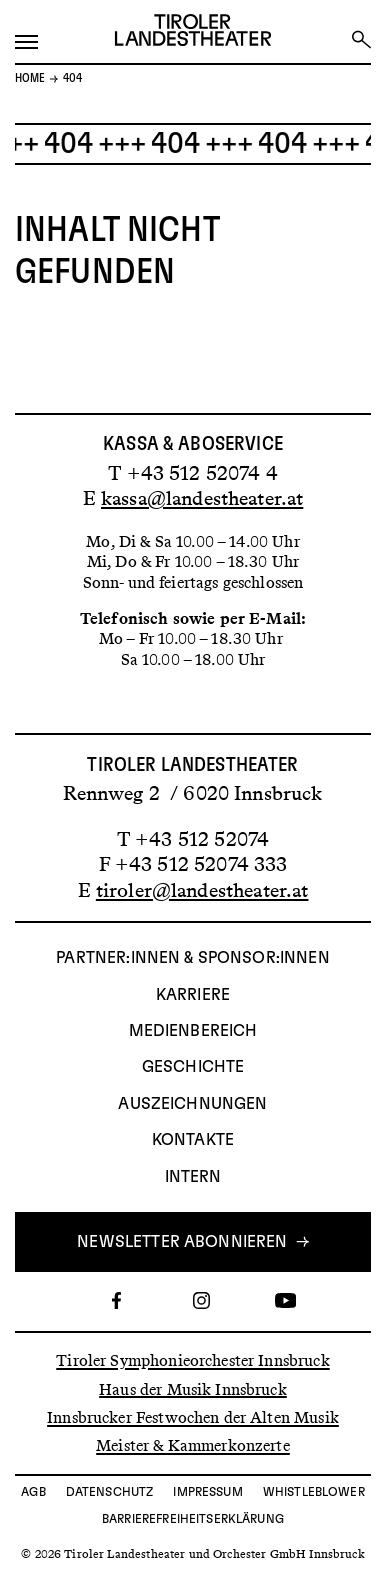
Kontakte (193, 1140)
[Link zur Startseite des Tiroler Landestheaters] (193, 32)
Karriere (193, 995)
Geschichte (193, 1067)
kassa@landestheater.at (202, 498)
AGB (33, 1492)
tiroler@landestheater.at (202, 890)
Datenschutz (110, 1492)
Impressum (207, 1492)
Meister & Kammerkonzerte (193, 1445)
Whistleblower (314, 1492)
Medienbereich (193, 1031)
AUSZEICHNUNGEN (192, 1104)
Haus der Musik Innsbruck (193, 1388)
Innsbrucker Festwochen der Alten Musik (193, 1417)
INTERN (193, 1177)
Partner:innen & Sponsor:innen (192, 958)
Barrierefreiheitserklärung (193, 1519)
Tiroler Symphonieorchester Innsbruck (192, 1360)
